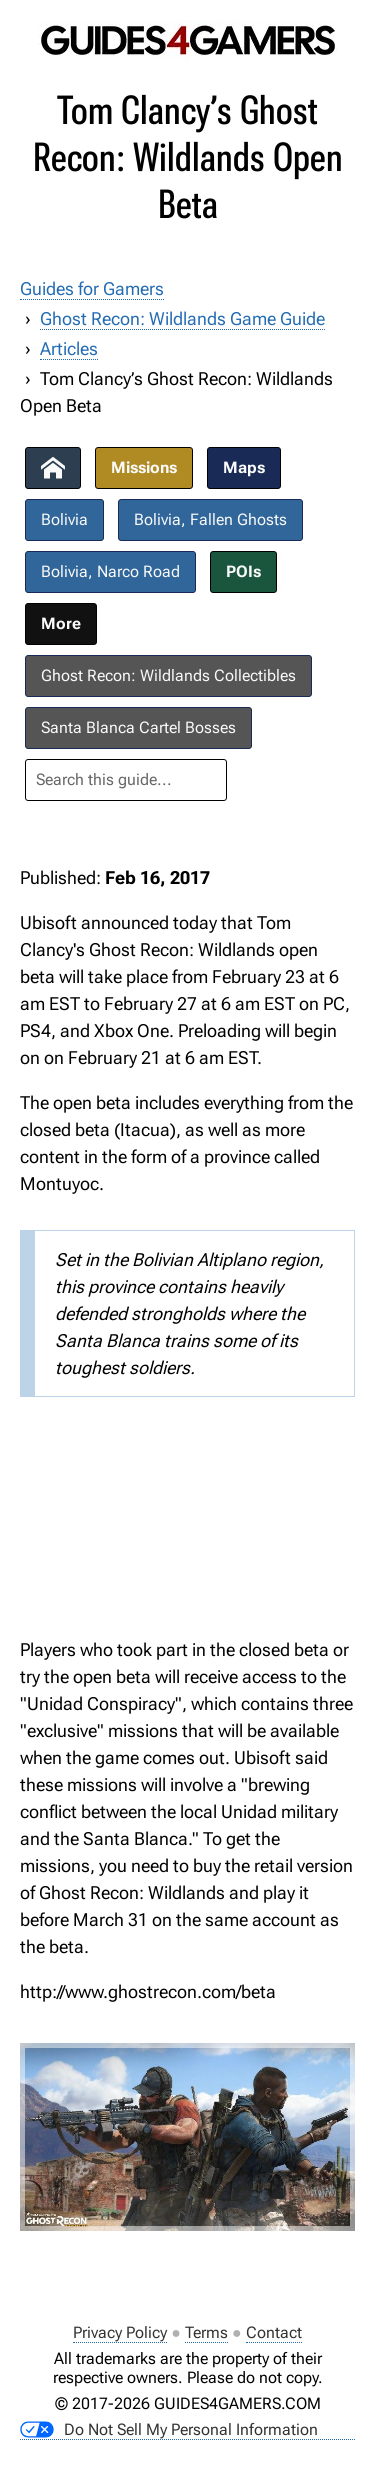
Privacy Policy (120, 2332)
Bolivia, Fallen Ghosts (210, 519)
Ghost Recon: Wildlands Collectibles (168, 675)
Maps (244, 467)
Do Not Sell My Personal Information (169, 2429)
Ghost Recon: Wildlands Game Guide (182, 318)
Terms (206, 2332)
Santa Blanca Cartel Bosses (138, 727)
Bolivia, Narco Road (110, 571)
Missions (144, 467)
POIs (243, 571)
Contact (274, 2332)
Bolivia (64, 519)
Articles (69, 348)
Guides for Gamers (92, 288)
